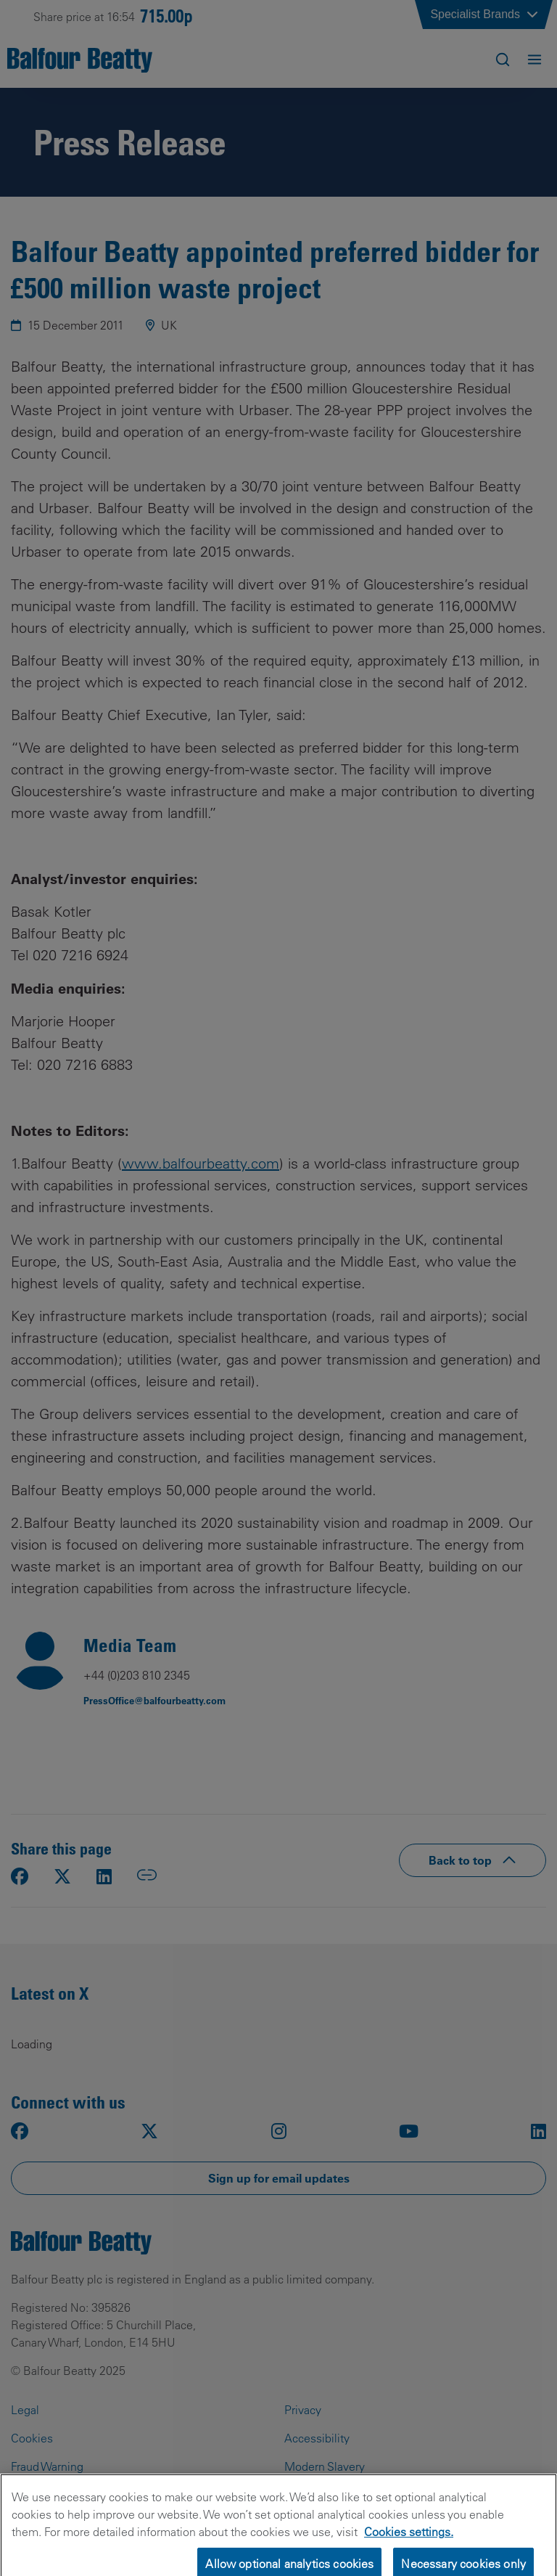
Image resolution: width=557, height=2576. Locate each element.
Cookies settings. (408, 2542)
